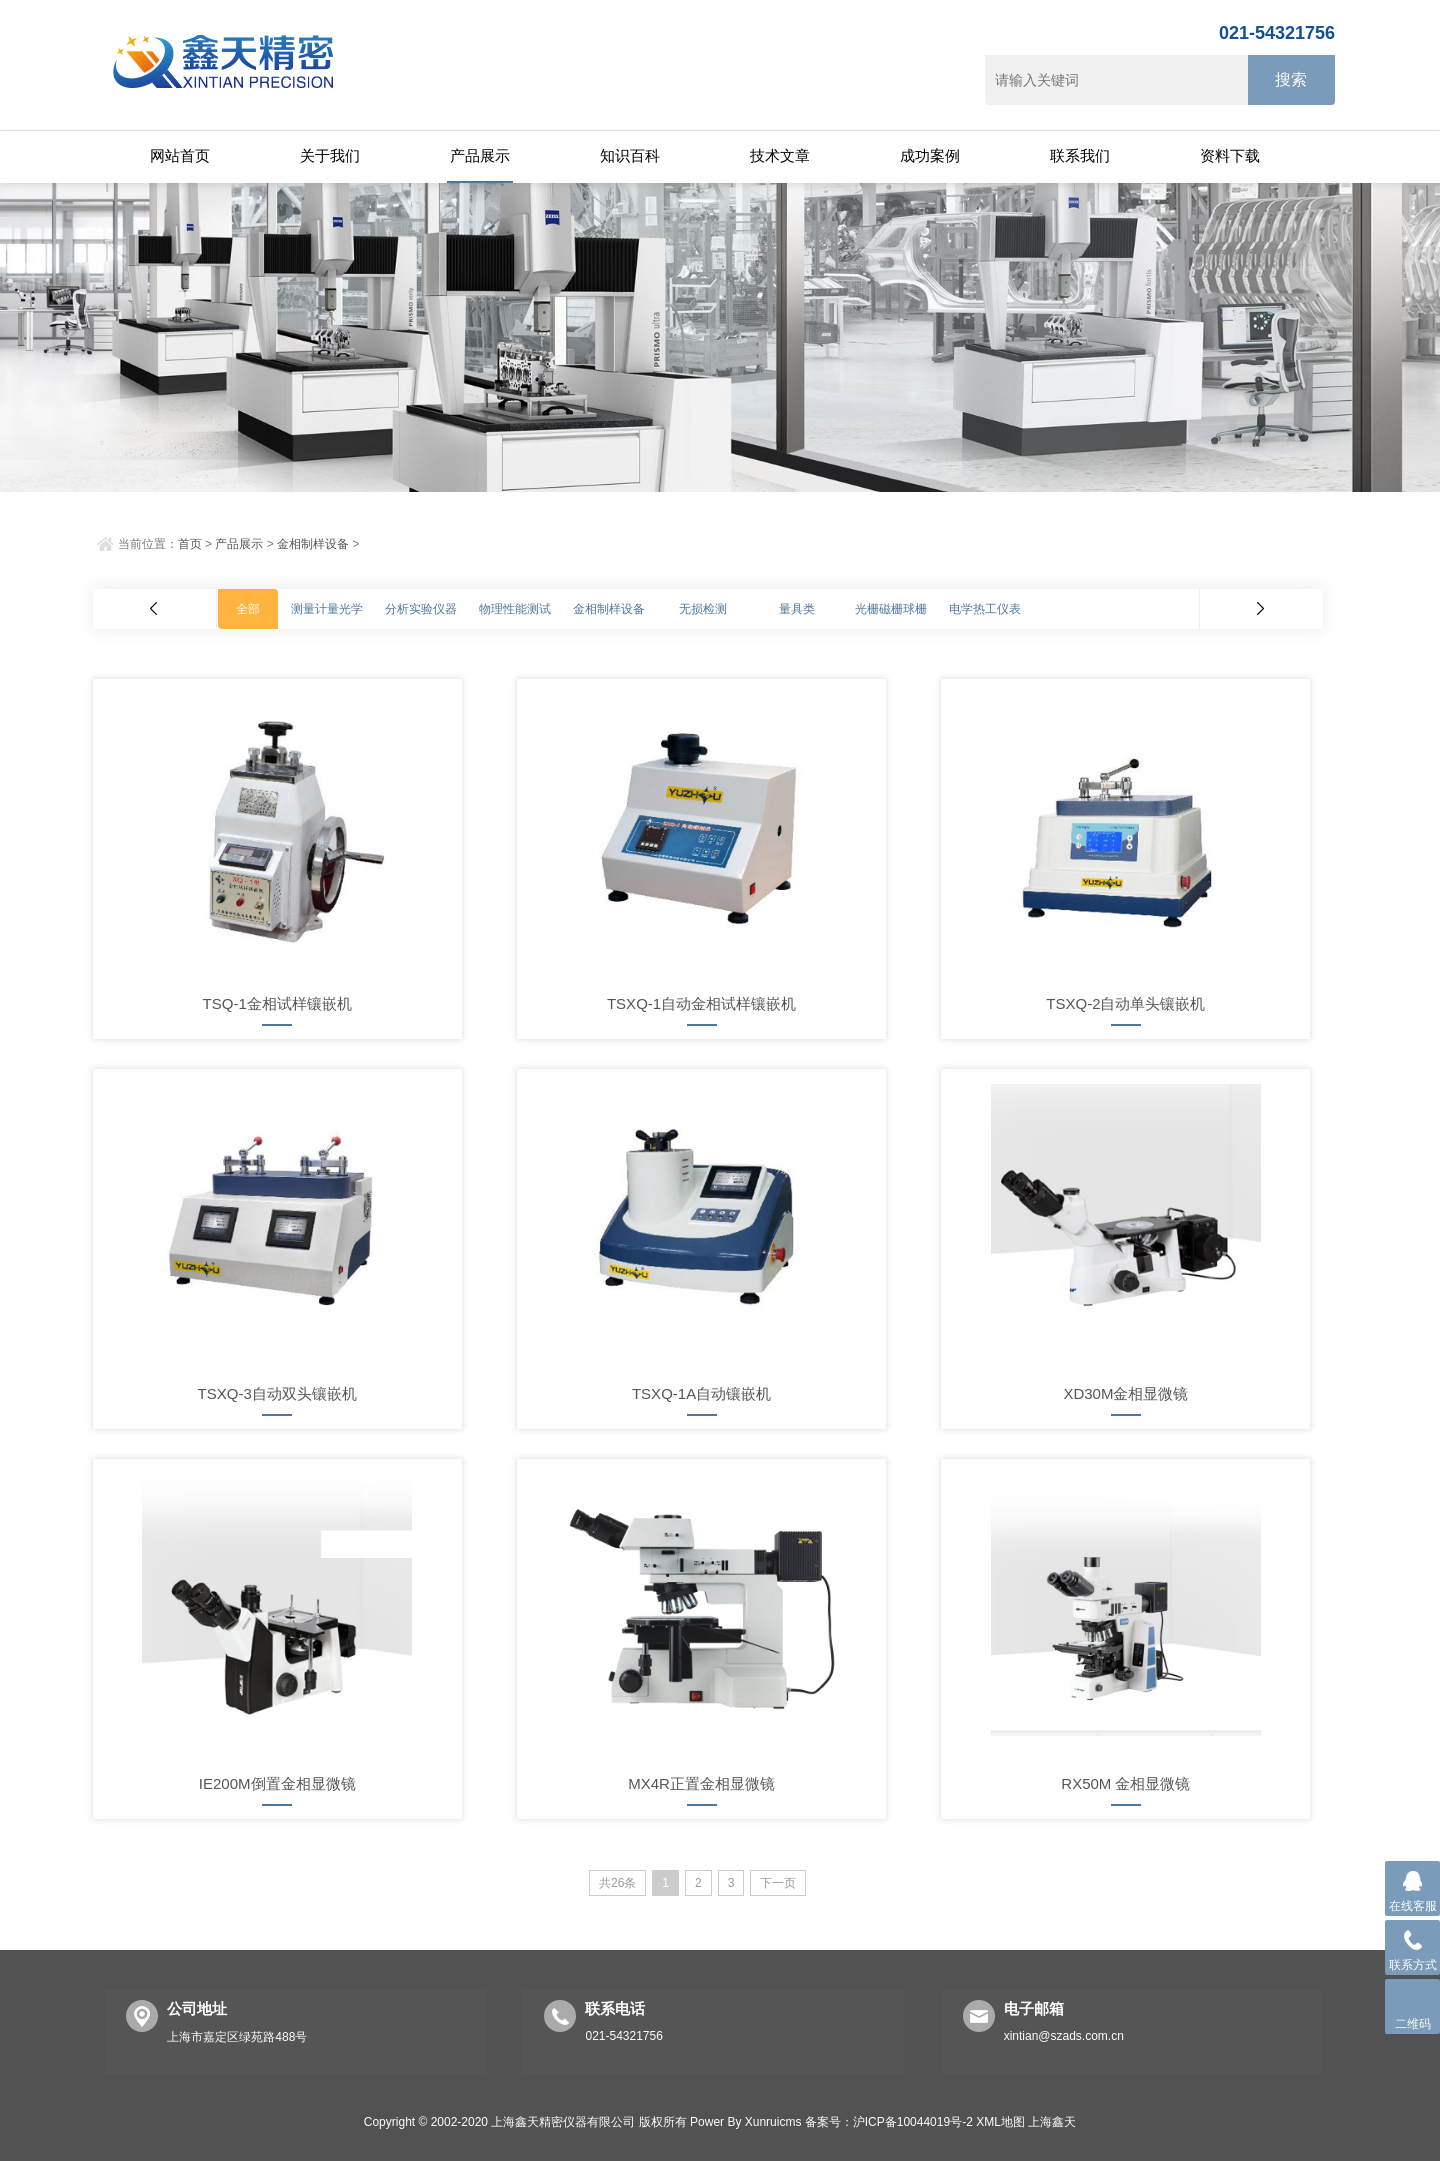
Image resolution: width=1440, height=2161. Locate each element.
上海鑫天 (1052, 2122)
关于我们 (330, 155)
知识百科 (630, 155)
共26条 (617, 1883)
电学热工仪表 (985, 609)
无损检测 (703, 609)
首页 (190, 544)
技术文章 (780, 155)
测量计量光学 (327, 609)
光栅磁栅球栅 (891, 609)
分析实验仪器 (421, 609)
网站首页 (180, 155)
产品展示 (480, 155)
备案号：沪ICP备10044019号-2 (889, 2122)
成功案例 (930, 155)
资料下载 (1230, 155)
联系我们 (1080, 155)
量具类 (797, 609)
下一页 (778, 1883)
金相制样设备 (313, 544)
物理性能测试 (515, 609)
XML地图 (1000, 2122)
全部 (248, 609)
